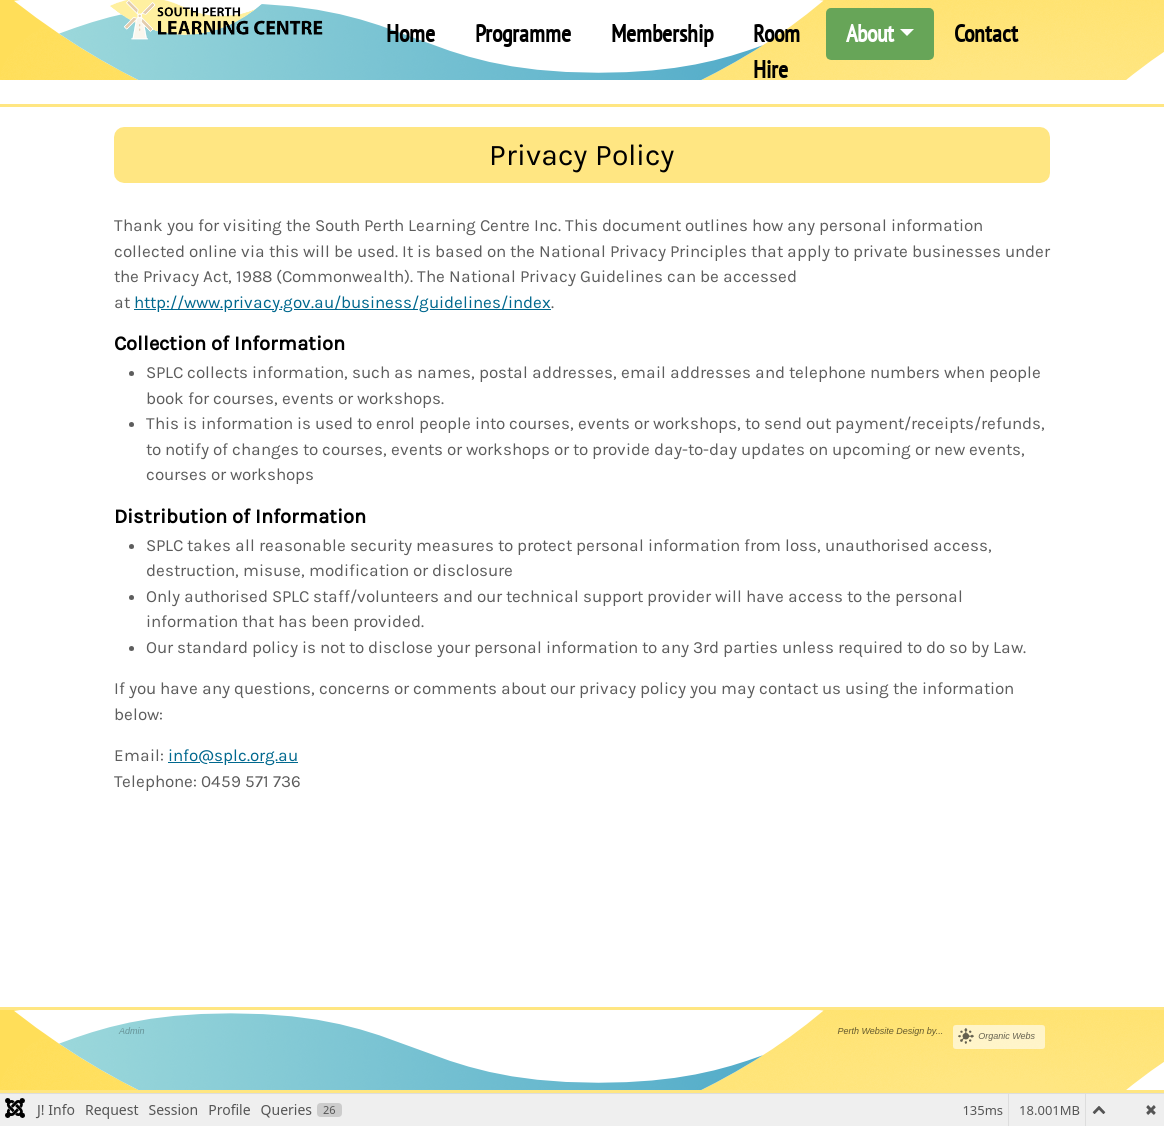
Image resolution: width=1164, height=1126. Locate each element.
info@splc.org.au (233, 755)
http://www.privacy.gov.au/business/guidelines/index (342, 302)
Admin (132, 1031)
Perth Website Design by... (890, 1031)
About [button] (870, 33)
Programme (523, 33)
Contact (986, 33)
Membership (662, 33)
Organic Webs (1006, 1036)
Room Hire (776, 51)
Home (410, 33)
